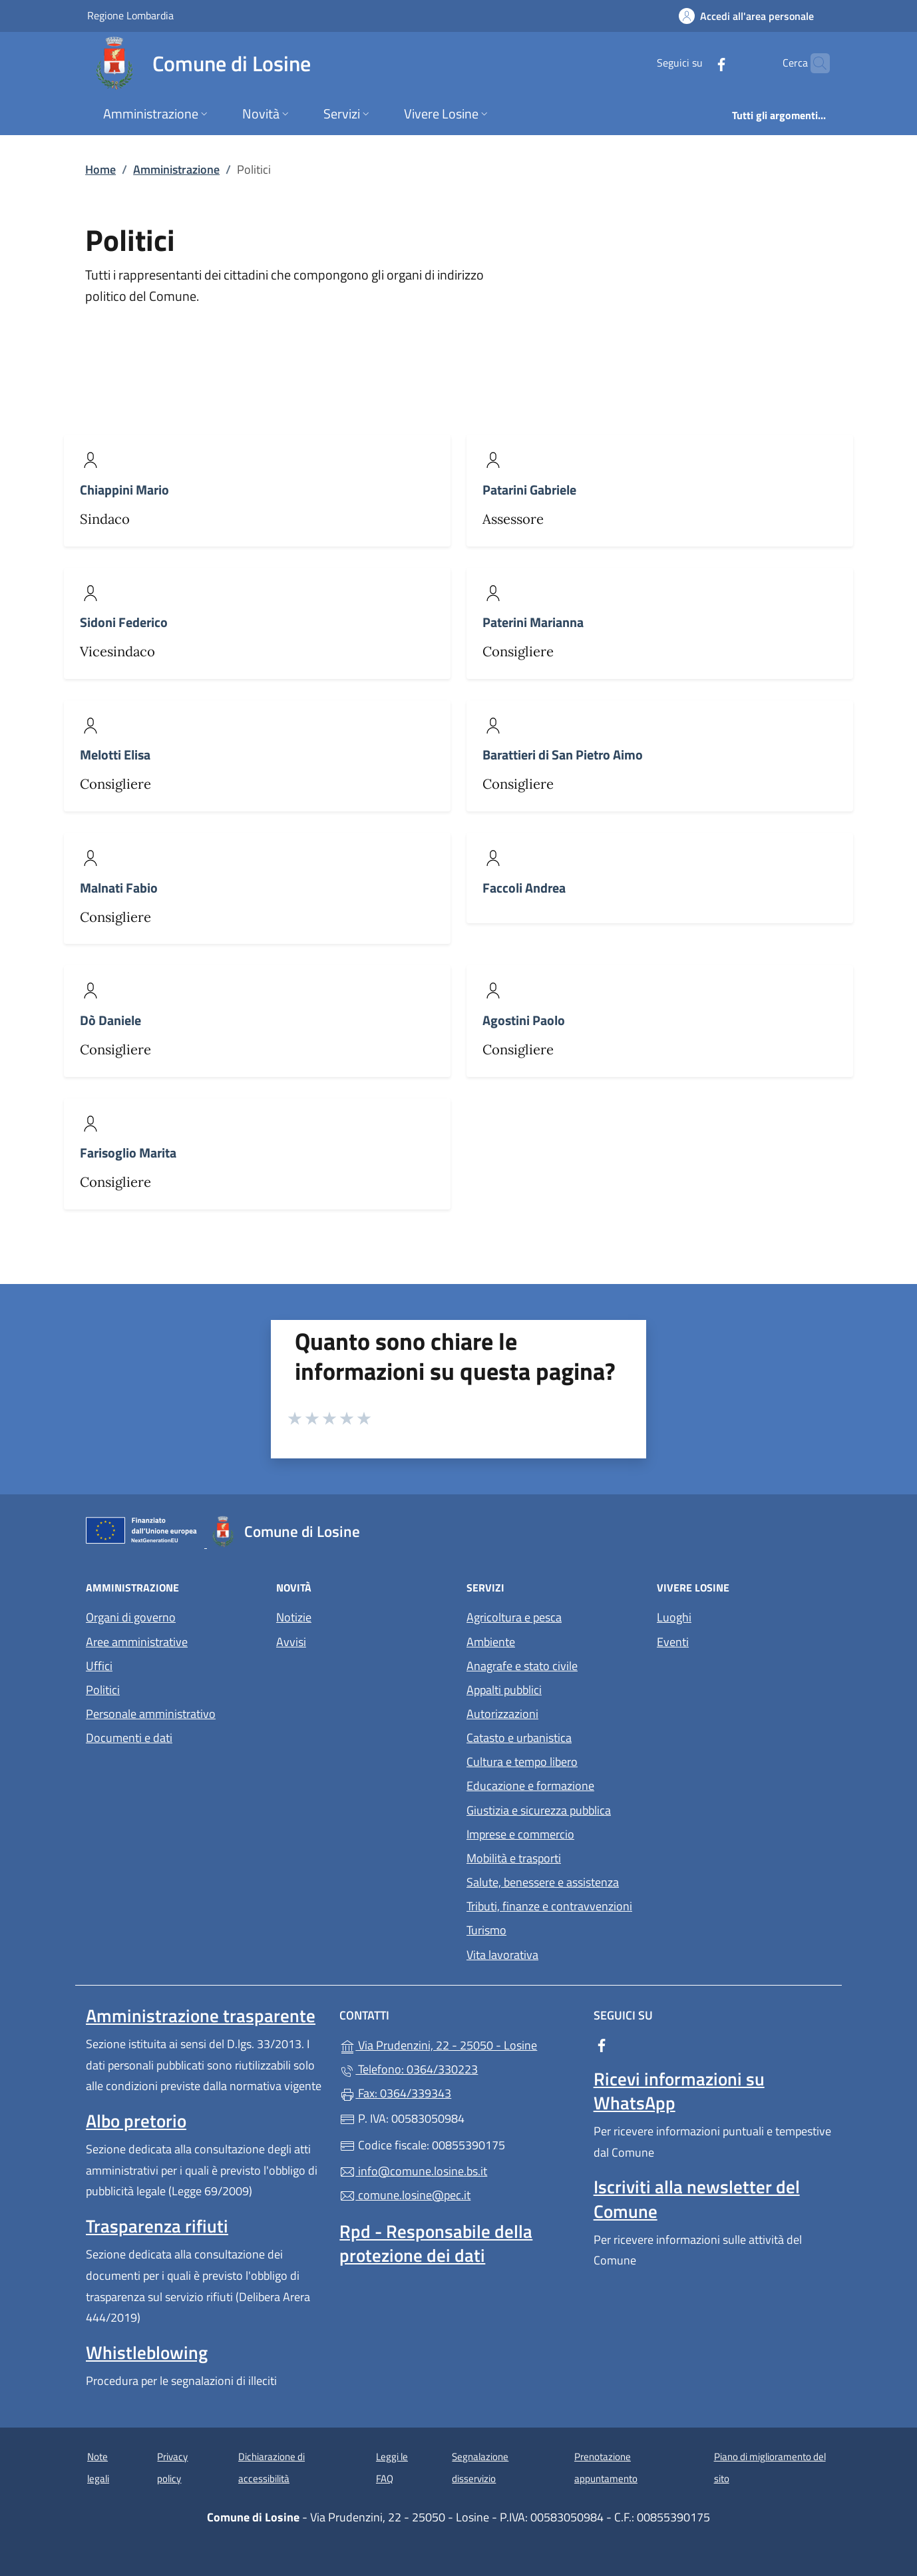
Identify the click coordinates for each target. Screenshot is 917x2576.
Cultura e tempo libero (522, 1762)
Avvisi (291, 1642)
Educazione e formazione (530, 1786)
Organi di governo (131, 1617)
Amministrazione (176, 169)
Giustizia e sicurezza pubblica (538, 1810)
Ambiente (490, 1642)
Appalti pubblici (504, 1690)
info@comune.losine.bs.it (413, 2171)
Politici (103, 1690)
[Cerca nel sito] (814, 63)
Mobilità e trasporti (513, 1858)
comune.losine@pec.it (404, 2195)
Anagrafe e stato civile (522, 1666)
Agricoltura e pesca (514, 1617)
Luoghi (674, 1617)
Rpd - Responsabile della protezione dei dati (435, 2243)
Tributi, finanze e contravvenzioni (549, 1906)
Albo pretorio (136, 2121)
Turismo (486, 1930)
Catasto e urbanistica (519, 1738)
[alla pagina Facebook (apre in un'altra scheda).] (695, 63)
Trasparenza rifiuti (157, 2226)
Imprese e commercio (520, 1834)
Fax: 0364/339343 (395, 2093)
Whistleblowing (147, 2352)
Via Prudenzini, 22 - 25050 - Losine (458, 2044)
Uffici (99, 1666)
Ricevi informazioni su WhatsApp (679, 2091)
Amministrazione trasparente (200, 2016)
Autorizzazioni (502, 1714)
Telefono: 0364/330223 (408, 2069)
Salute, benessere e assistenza (542, 1882)
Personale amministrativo (151, 1714)
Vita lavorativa (502, 1955)
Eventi (673, 1642)
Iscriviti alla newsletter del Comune (697, 2199)
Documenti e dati (129, 1738)
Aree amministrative (137, 1642)
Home (100, 169)
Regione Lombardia (130, 15)
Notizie (293, 1617)
